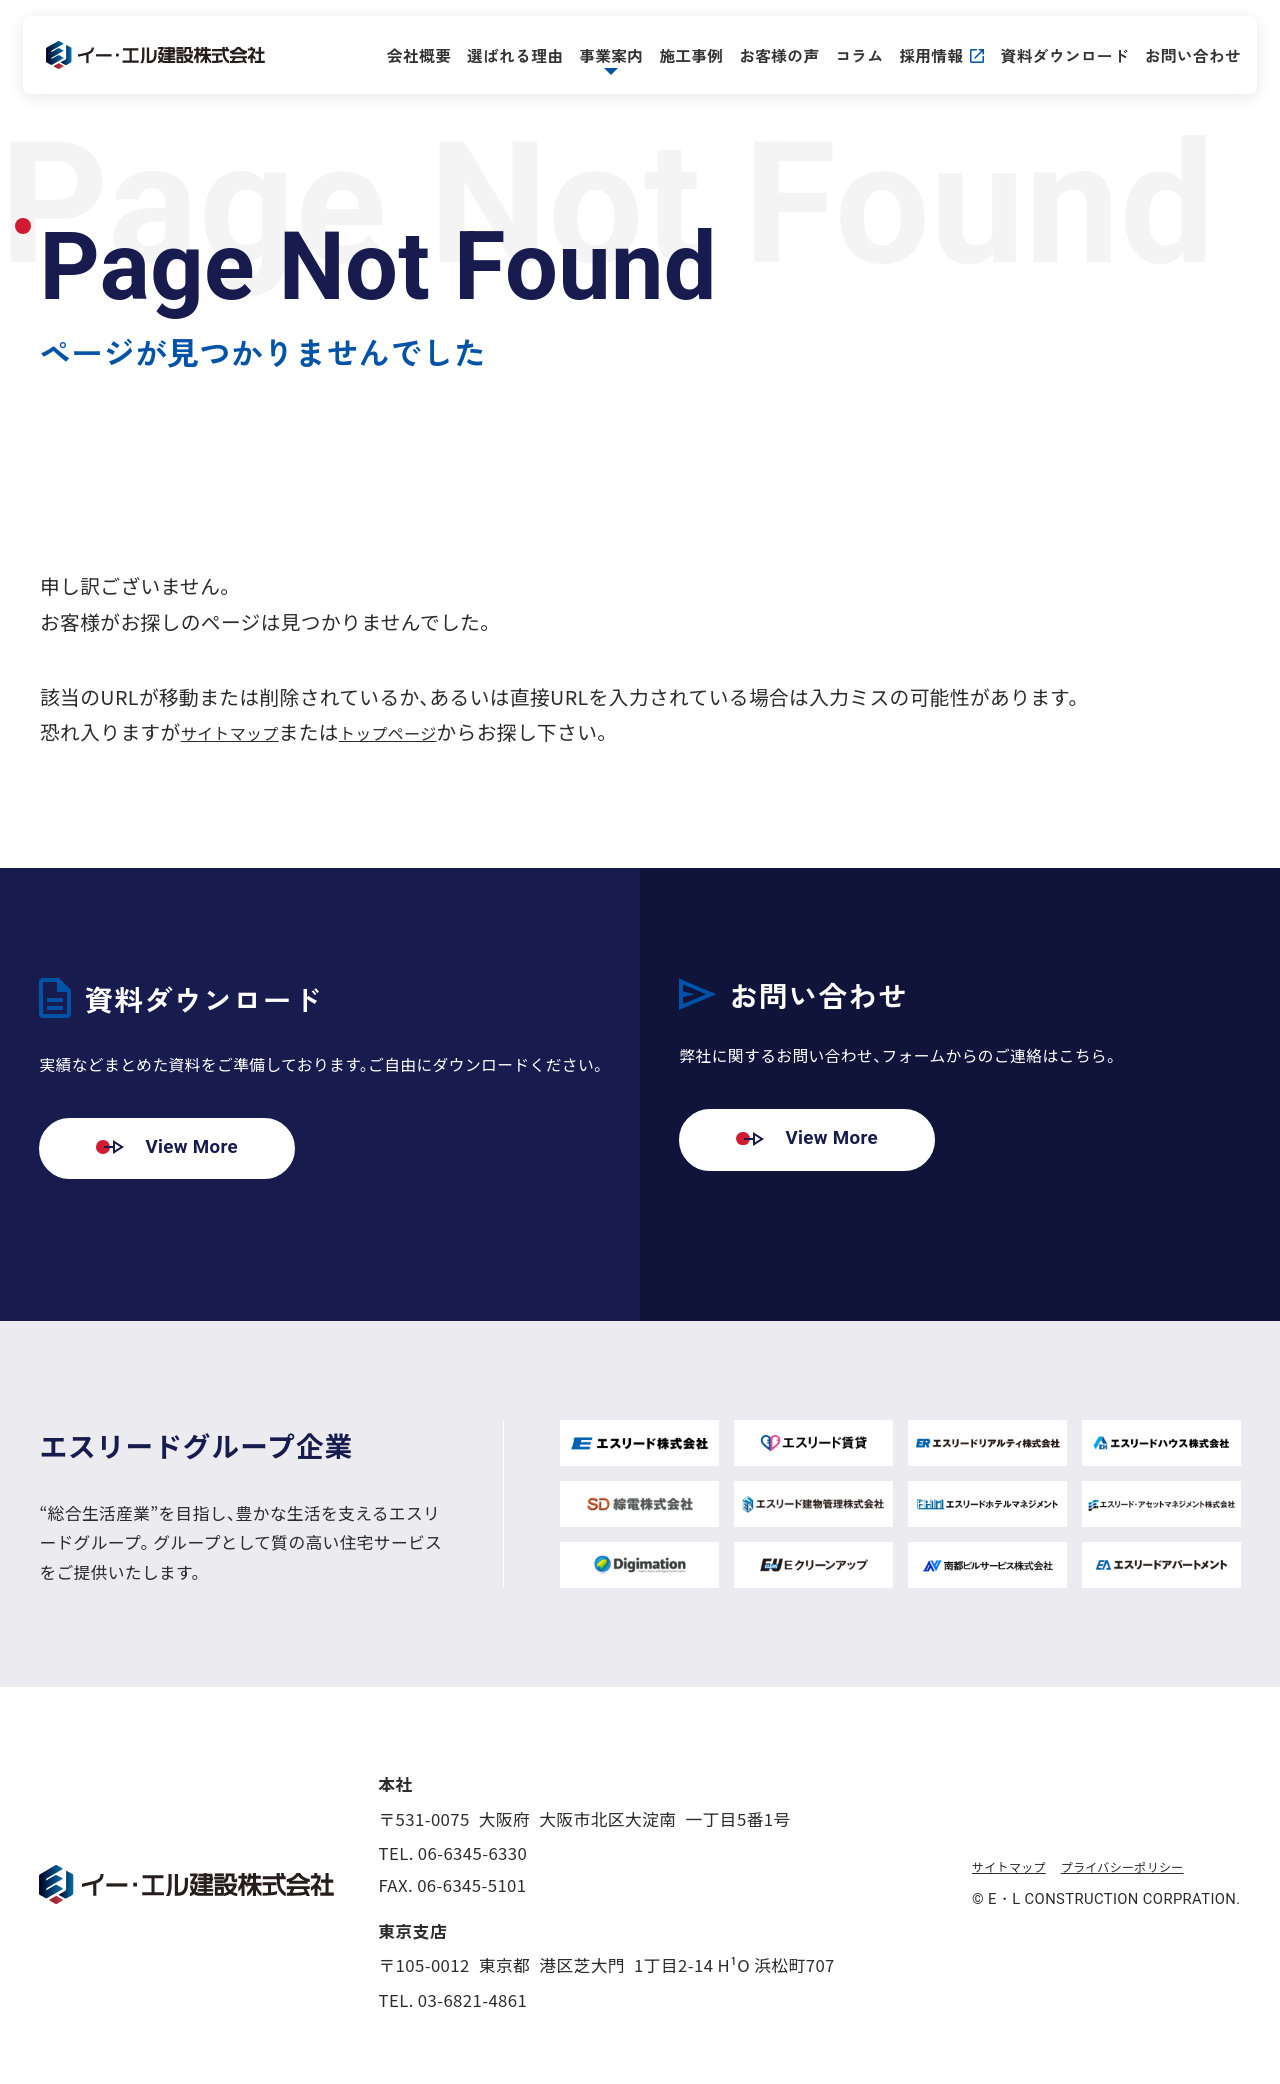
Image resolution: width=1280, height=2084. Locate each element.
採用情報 (918, 53)
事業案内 (597, 53)
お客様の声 (766, 53)
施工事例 (677, 53)
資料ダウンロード (1051, 53)
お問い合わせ (1179, 53)
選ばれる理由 (501, 53)
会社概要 (405, 53)
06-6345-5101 (471, 1887)
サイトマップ (241, 731)
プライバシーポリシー (1153, 1867)
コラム (846, 53)
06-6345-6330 (472, 1854)
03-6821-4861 (472, 2001)
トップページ (422, 731)
